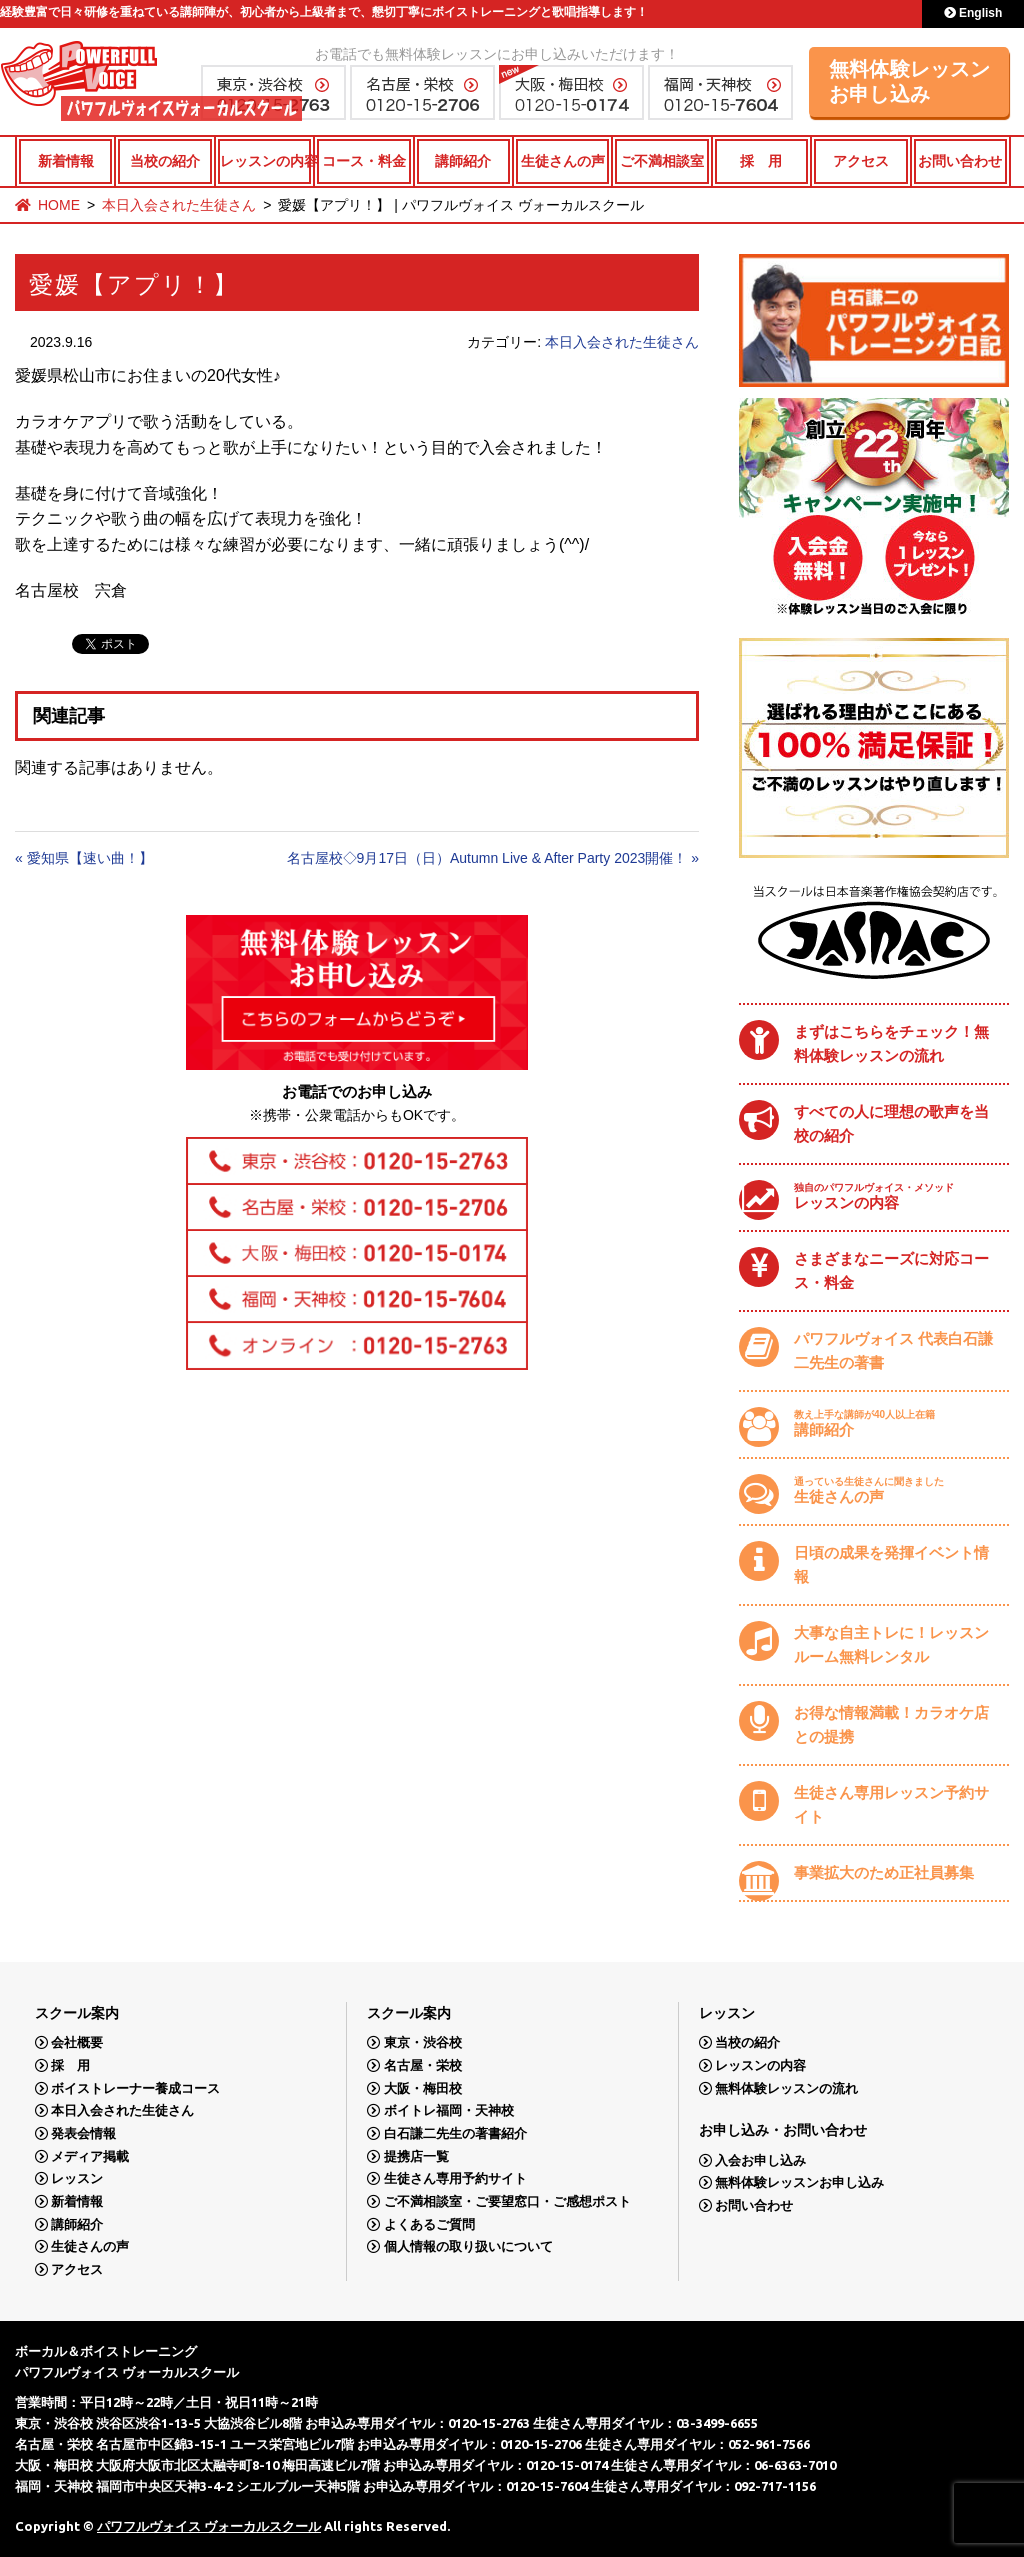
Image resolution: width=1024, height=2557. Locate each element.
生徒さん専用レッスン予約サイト (891, 1804)
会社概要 (77, 2042)
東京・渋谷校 (423, 2042)
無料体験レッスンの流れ (786, 2088)
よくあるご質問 (429, 2224)
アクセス (861, 161)
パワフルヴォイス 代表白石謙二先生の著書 (893, 1350)
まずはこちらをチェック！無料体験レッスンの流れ (891, 1043)
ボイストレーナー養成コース (135, 2088)
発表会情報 (83, 2133)
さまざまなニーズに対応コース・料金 (891, 1270)
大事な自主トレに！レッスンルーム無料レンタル (891, 1644)
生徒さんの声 (563, 161)
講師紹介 (463, 161)
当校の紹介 (165, 161)
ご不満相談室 (662, 161)
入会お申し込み (760, 2160)
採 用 (761, 161)
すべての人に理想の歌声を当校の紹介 (891, 1123)
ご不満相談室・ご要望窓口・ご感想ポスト (507, 2201)
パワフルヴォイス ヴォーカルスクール (209, 2526)
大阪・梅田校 (423, 2088)
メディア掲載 (90, 2156)
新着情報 (66, 161)
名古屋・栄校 (423, 2065)
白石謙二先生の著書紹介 (455, 2133)
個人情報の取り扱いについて (468, 2246)
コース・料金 (364, 161)
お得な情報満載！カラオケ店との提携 (891, 1724)
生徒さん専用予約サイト (455, 2178)
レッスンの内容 (265, 161)
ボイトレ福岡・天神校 (449, 2110)
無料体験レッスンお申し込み (910, 81)
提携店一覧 (416, 2156)
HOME (59, 205)
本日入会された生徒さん (179, 205)
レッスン (77, 2178)
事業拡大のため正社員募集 (884, 1872)
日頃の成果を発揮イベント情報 (891, 1564)
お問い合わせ (960, 161)
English (973, 13)
